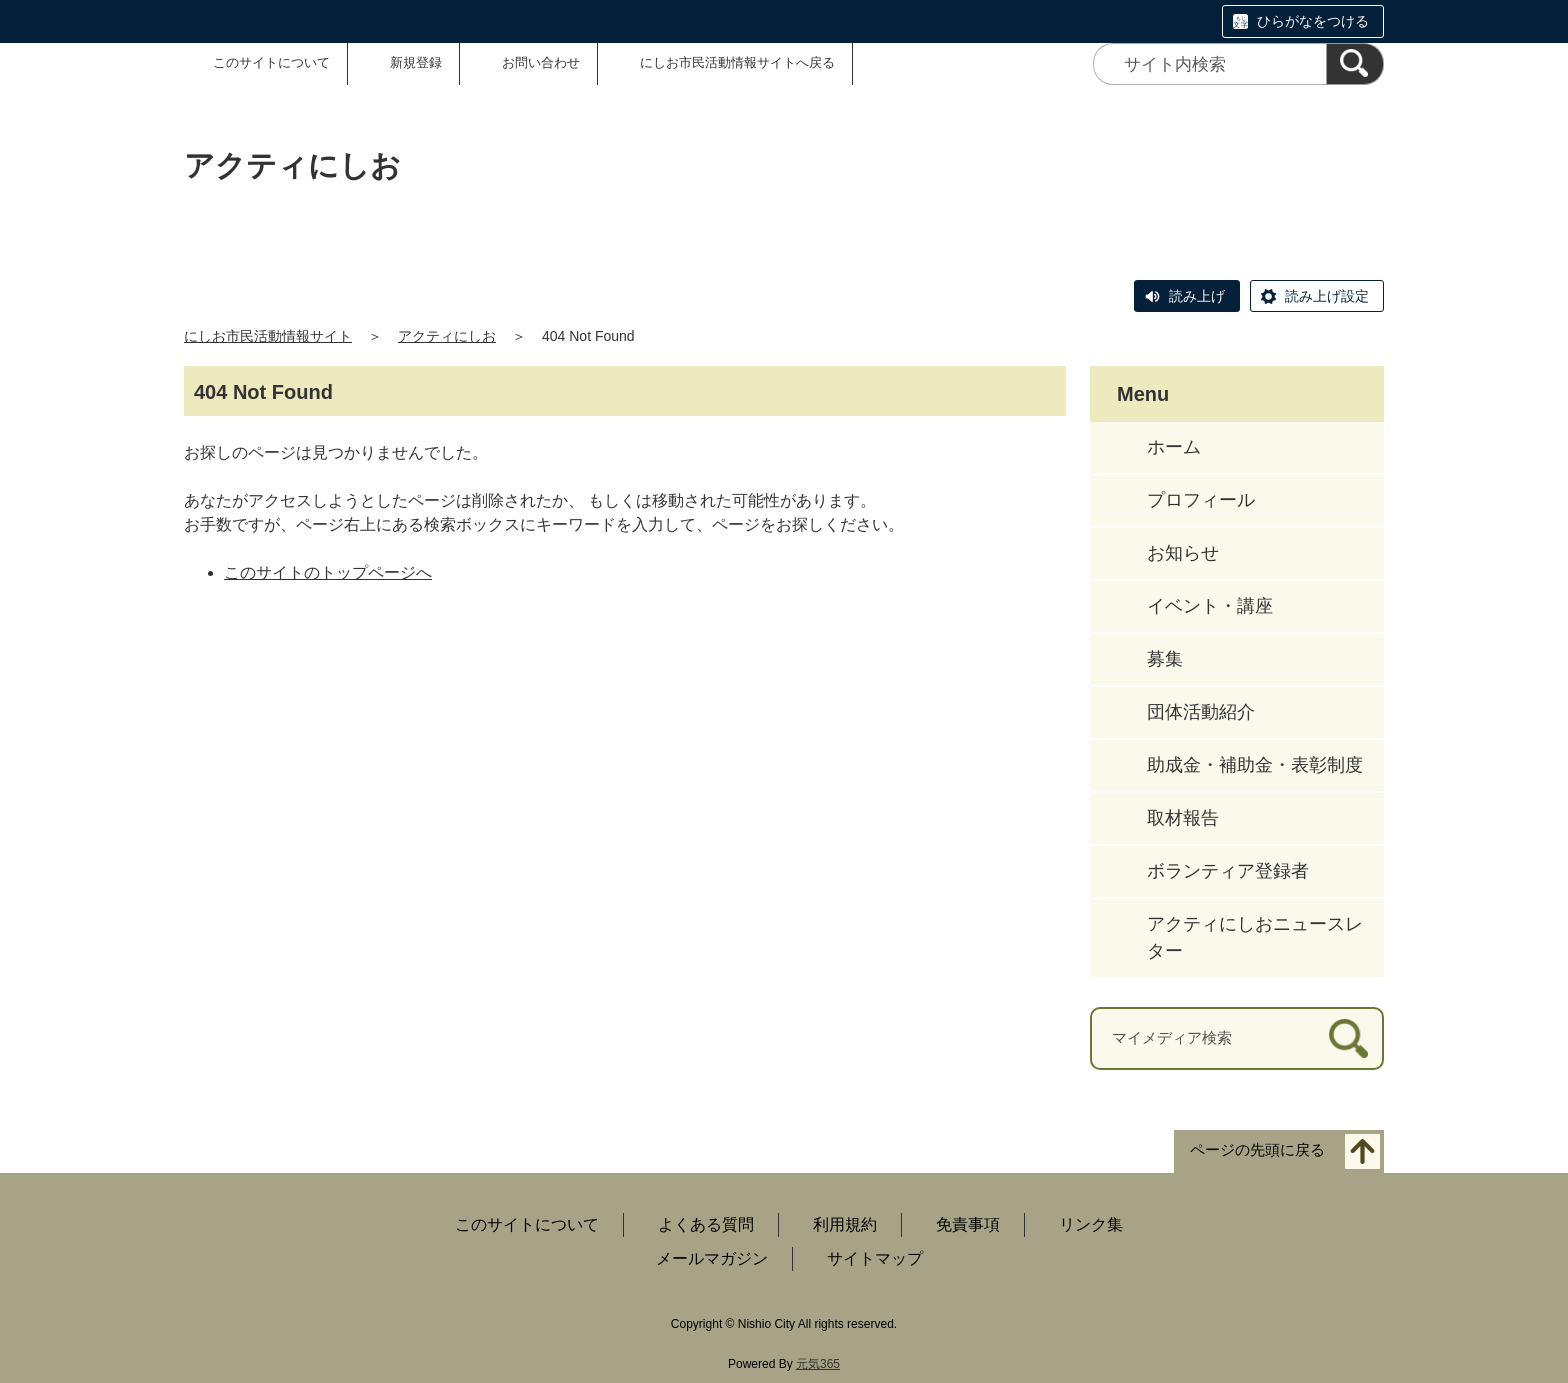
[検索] (1355, 64)
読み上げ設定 (1327, 296)
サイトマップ (875, 1258)
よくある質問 (706, 1224)
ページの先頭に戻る (1257, 1149)
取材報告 (1183, 818)
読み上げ (1197, 296)
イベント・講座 (1210, 606)
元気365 (818, 1364)
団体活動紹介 (1201, 712)
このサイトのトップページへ (328, 572)
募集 (1165, 659)
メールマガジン (712, 1258)
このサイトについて (271, 62)
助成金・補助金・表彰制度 (1255, 765)
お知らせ (1183, 553)
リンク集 (1091, 1224)
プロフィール (1201, 500)
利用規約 (845, 1224)
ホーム (1174, 447)
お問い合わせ (541, 62)
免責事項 (968, 1224)
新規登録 (416, 62)
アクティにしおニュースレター (1255, 937)
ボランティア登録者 (1228, 871)
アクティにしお (447, 336)
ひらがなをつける (1313, 21)
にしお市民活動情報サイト (268, 336)
